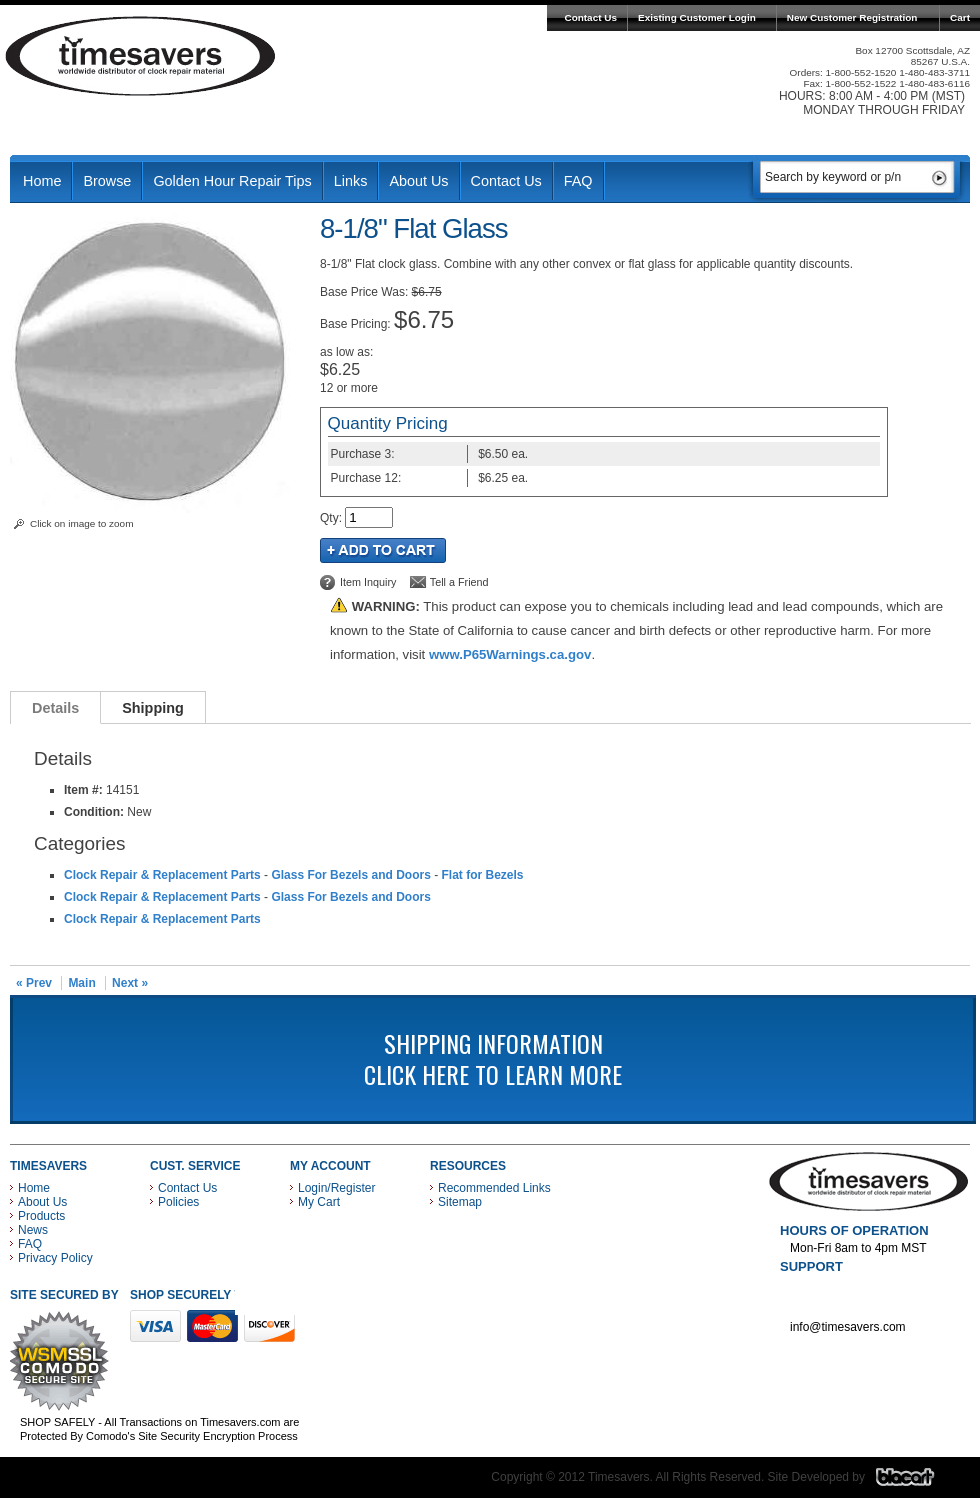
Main (81, 983)
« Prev (34, 983)
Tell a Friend (459, 582)
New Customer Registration (852, 17)
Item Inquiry (368, 582)
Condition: (94, 812)
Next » (130, 983)
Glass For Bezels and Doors (350, 875)
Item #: (85, 790)
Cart (960, 17)
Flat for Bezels (482, 875)
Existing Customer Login (697, 17)
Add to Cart (383, 550)
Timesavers (141, 56)
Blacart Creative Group (917, 1482)
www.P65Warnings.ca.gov (510, 654)
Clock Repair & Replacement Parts (162, 875)
